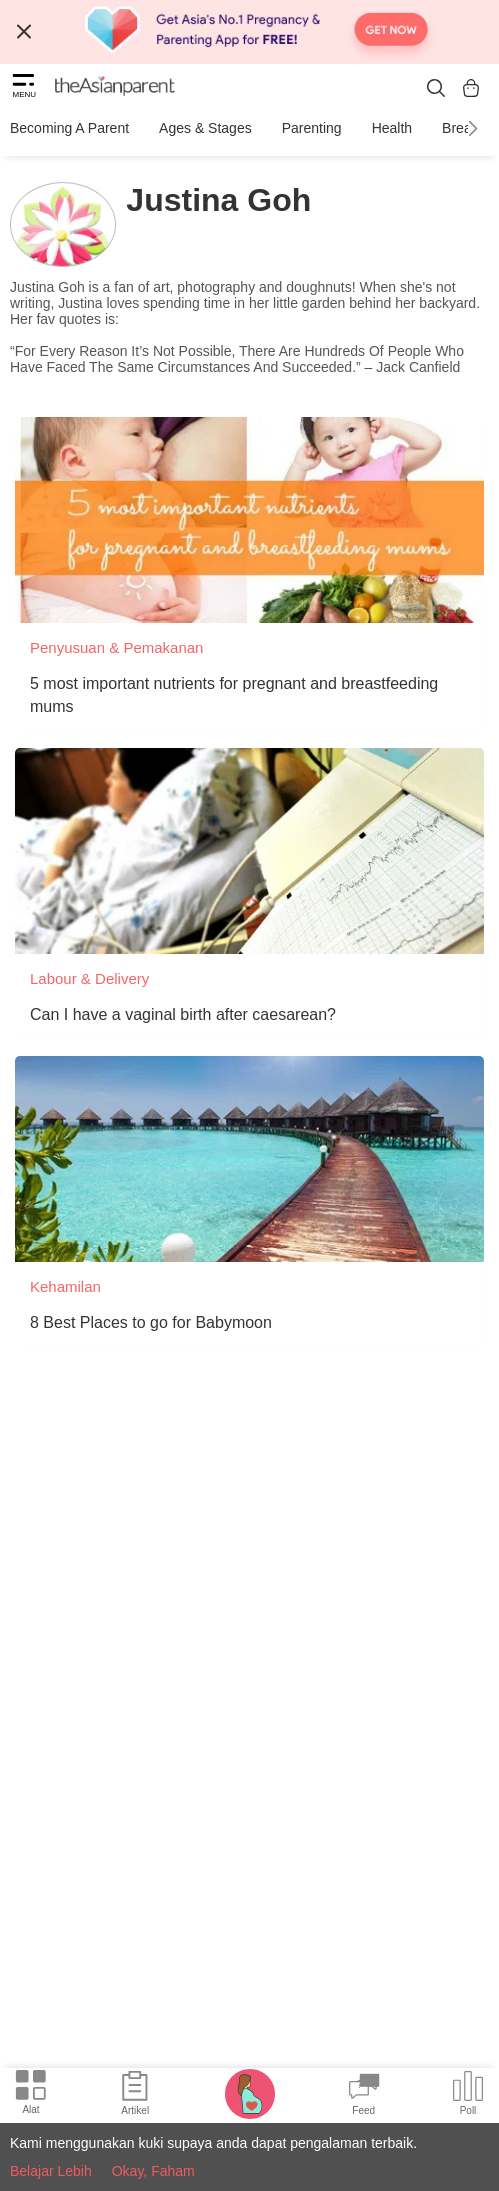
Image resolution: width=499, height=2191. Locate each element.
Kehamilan (65, 1286)
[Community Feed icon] (364, 2096)
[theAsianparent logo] (115, 88)
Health (392, 128)
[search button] (436, 87)
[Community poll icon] (468, 2096)
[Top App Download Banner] (249, 32)
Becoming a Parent (69, 128)
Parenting (312, 128)
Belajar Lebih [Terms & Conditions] (51, 2171)
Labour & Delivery (89, 978)
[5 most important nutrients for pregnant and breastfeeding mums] (249, 520)
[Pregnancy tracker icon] (250, 2093)
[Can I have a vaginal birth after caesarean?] (249, 851)
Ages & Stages (205, 128)
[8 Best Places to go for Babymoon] (249, 1159)
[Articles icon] (135, 2096)
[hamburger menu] (24, 87)
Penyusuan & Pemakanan (116, 647)
